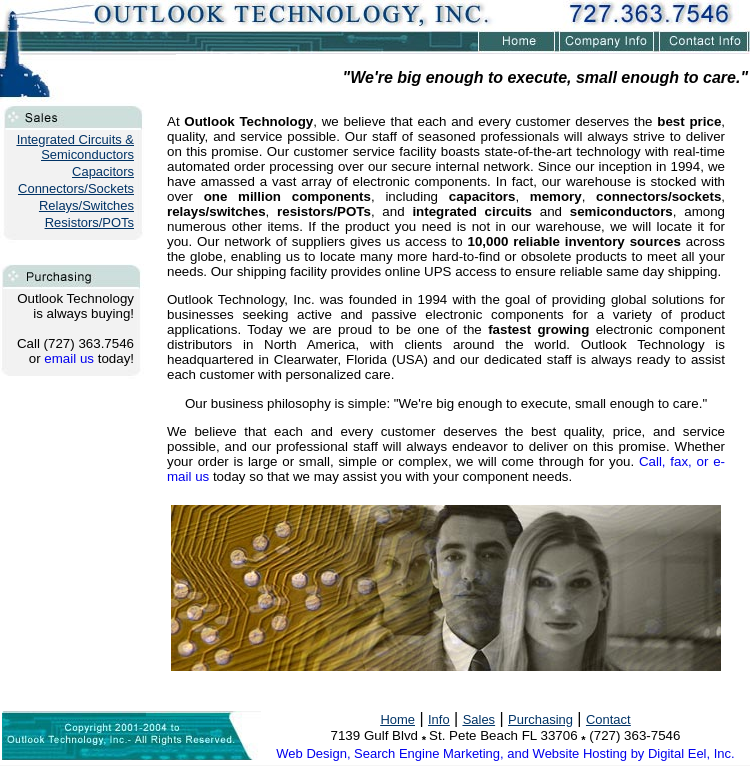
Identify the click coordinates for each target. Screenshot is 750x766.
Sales (479, 719)
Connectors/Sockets (76, 188)
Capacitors (103, 171)
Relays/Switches (86, 205)
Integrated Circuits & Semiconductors (75, 147)
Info (439, 719)
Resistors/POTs (89, 222)
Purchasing (540, 719)
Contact (608, 719)
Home (397, 719)
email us (69, 358)
